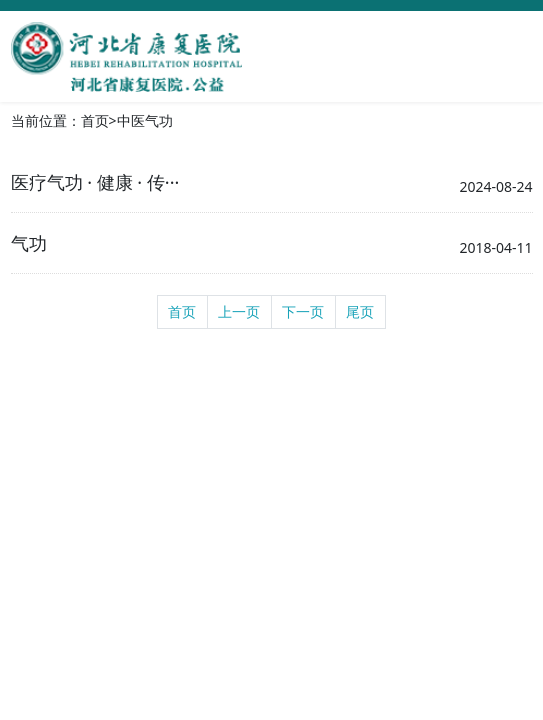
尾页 (360, 311)
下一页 (303, 311)
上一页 (239, 311)
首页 (95, 120)
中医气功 (145, 120)
